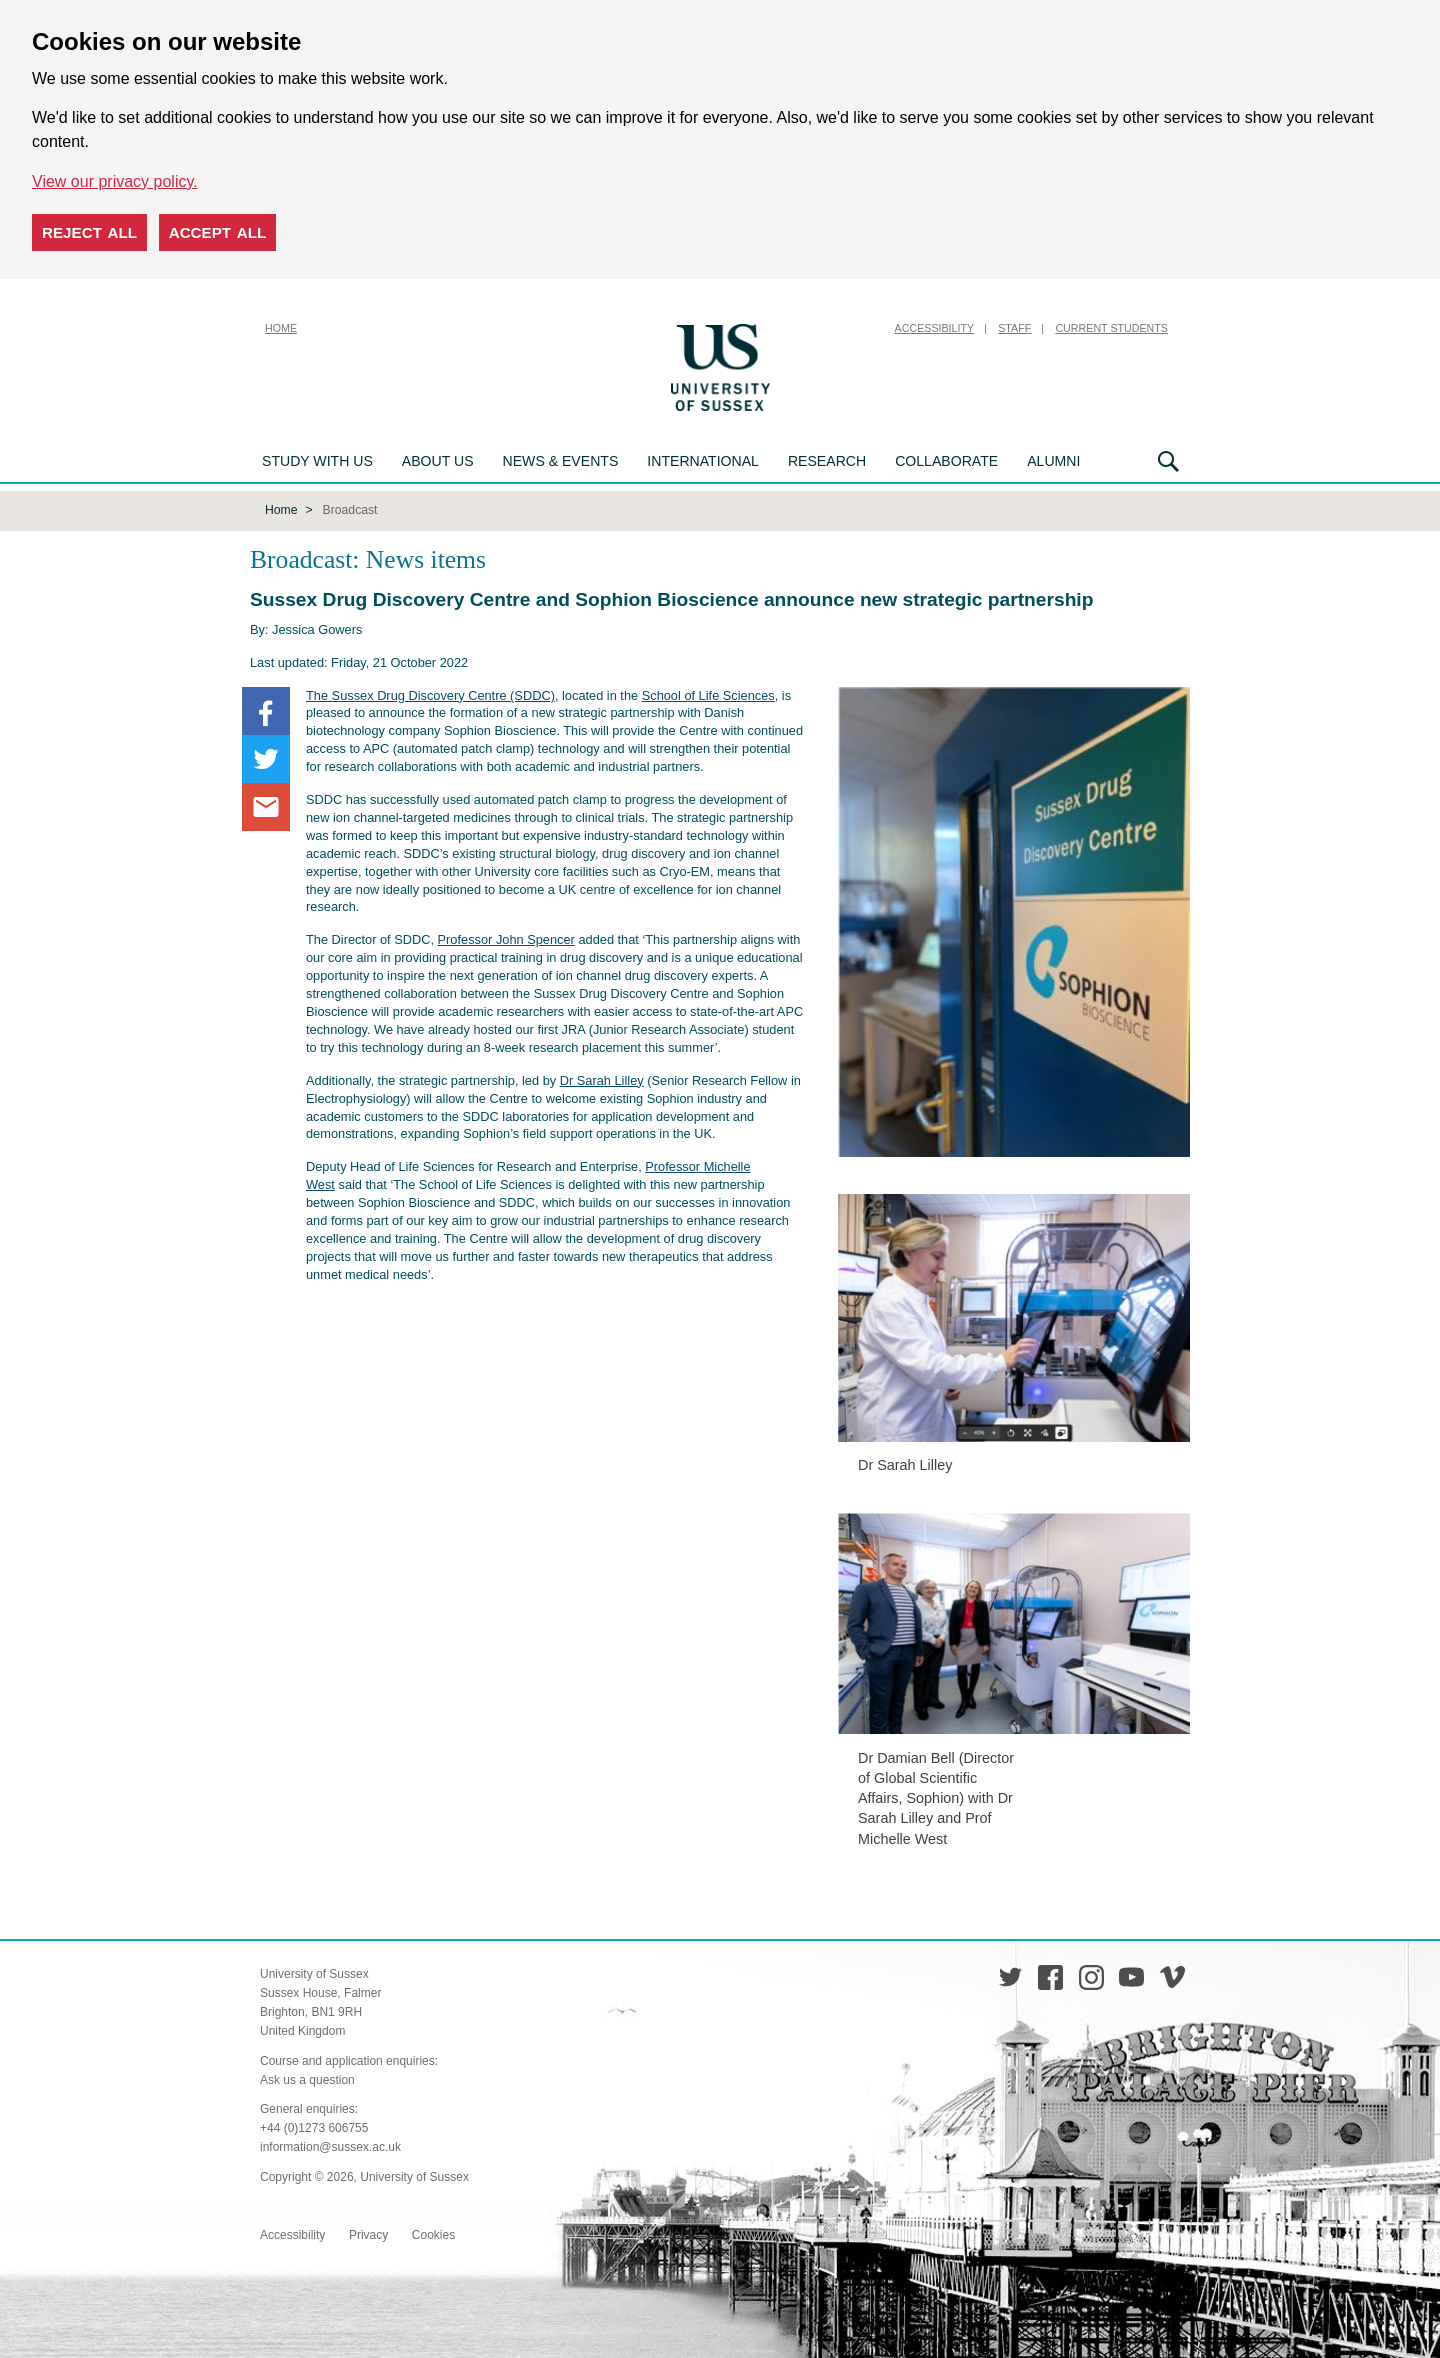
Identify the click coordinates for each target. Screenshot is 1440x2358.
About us (438, 461)
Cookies (433, 2235)
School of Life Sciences (708, 695)
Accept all (218, 232)
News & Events (561, 461)
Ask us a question (307, 2080)
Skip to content (825, 328)
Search (1168, 461)
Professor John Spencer (506, 939)
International (703, 461)
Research (827, 461)
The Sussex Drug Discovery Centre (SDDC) (430, 695)
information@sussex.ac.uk (330, 2147)
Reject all (89, 232)
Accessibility (935, 328)
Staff (1014, 328)
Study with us (317, 461)
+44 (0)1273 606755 (314, 2128)
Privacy (368, 2235)
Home (281, 328)
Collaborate (946, 461)
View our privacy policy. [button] (115, 181)
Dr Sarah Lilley (602, 1080)
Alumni (1053, 461)
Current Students (1111, 328)
